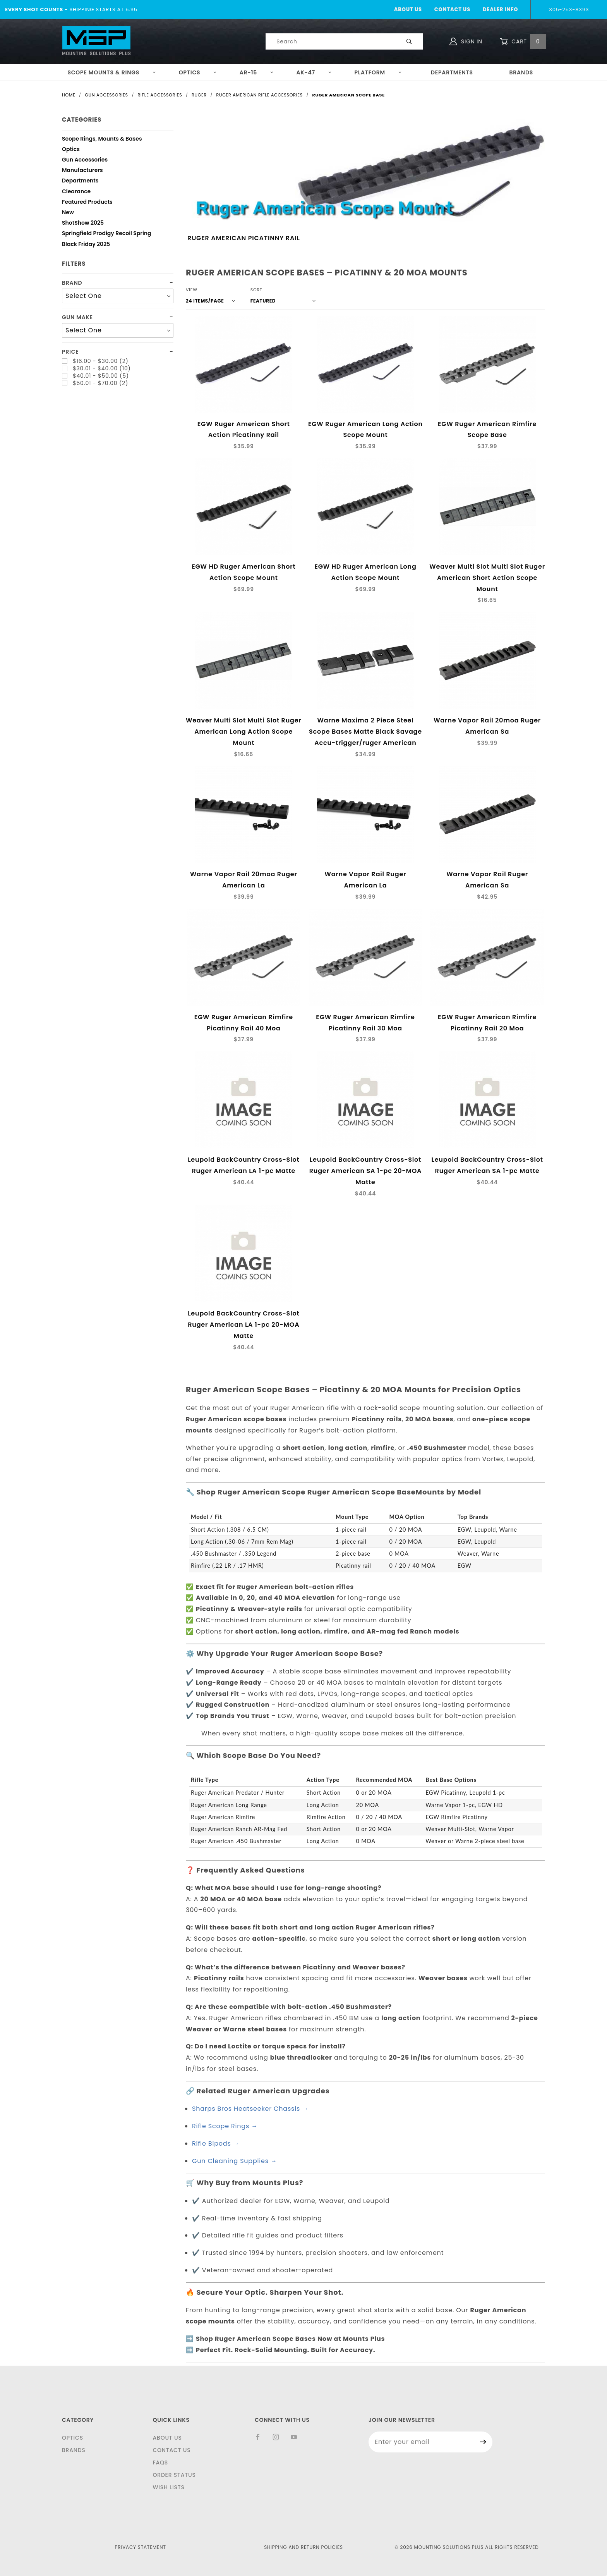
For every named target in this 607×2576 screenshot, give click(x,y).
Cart (522, 41)
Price (70, 352)
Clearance (76, 192)
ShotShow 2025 (83, 224)
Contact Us (452, 9)
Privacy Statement (140, 2547)
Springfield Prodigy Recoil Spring (106, 234)
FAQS (160, 2462)
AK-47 (314, 72)
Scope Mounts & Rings (111, 72)
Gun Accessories (85, 160)
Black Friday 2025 (86, 245)
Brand (72, 283)
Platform (378, 72)
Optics (198, 72)
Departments (452, 72)
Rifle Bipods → (216, 2143)
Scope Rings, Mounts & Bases (102, 140)
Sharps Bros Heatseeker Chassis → (250, 2108)
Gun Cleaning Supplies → (234, 2160)
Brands (521, 72)
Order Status (174, 2475)
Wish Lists (168, 2487)
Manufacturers (82, 171)
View (191, 290)
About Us (408, 9)
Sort (256, 290)
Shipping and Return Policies (303, 2547)
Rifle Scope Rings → (225, 2126)
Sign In (465, 41)
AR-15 (257, 72)
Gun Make (77, 317)
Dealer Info (500, 9)
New (68, 213)
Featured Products (87, 203)
